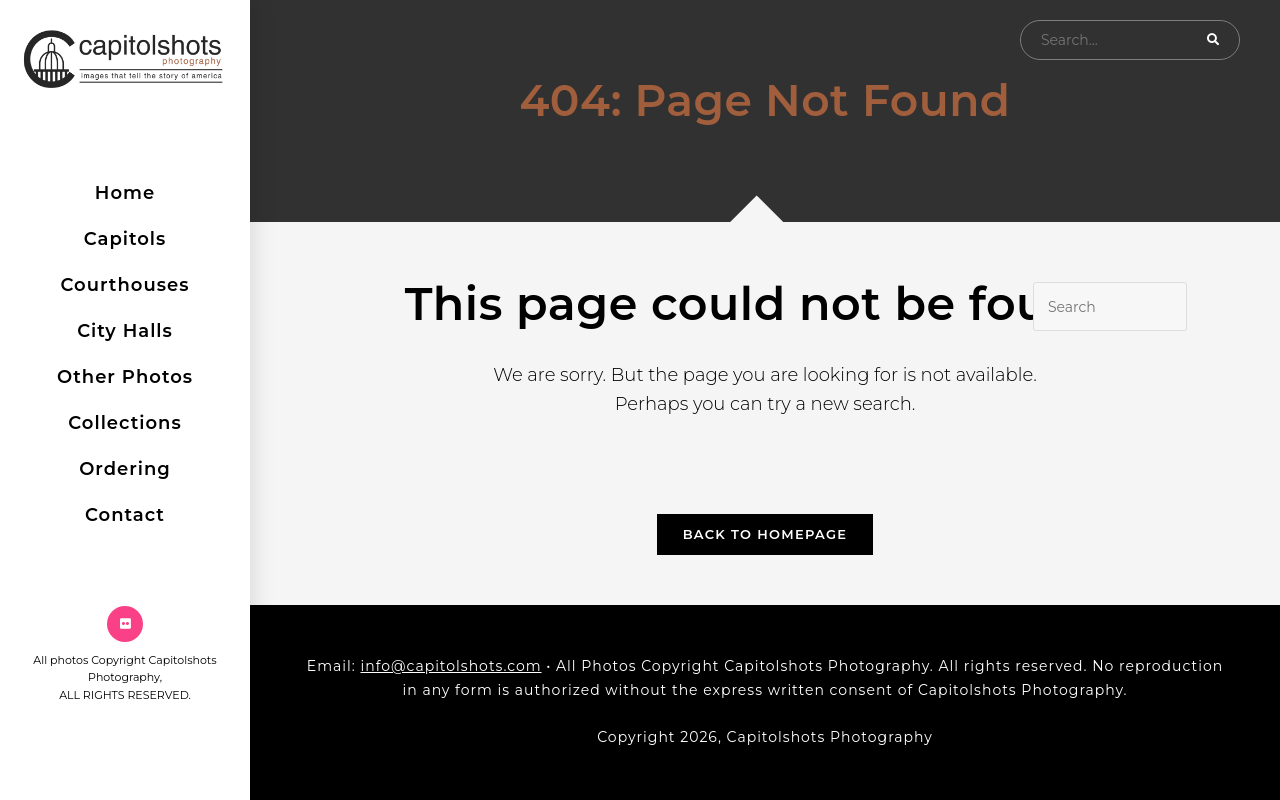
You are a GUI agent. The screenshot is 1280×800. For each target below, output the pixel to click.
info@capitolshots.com (450, 666)
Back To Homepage (765, 534)
